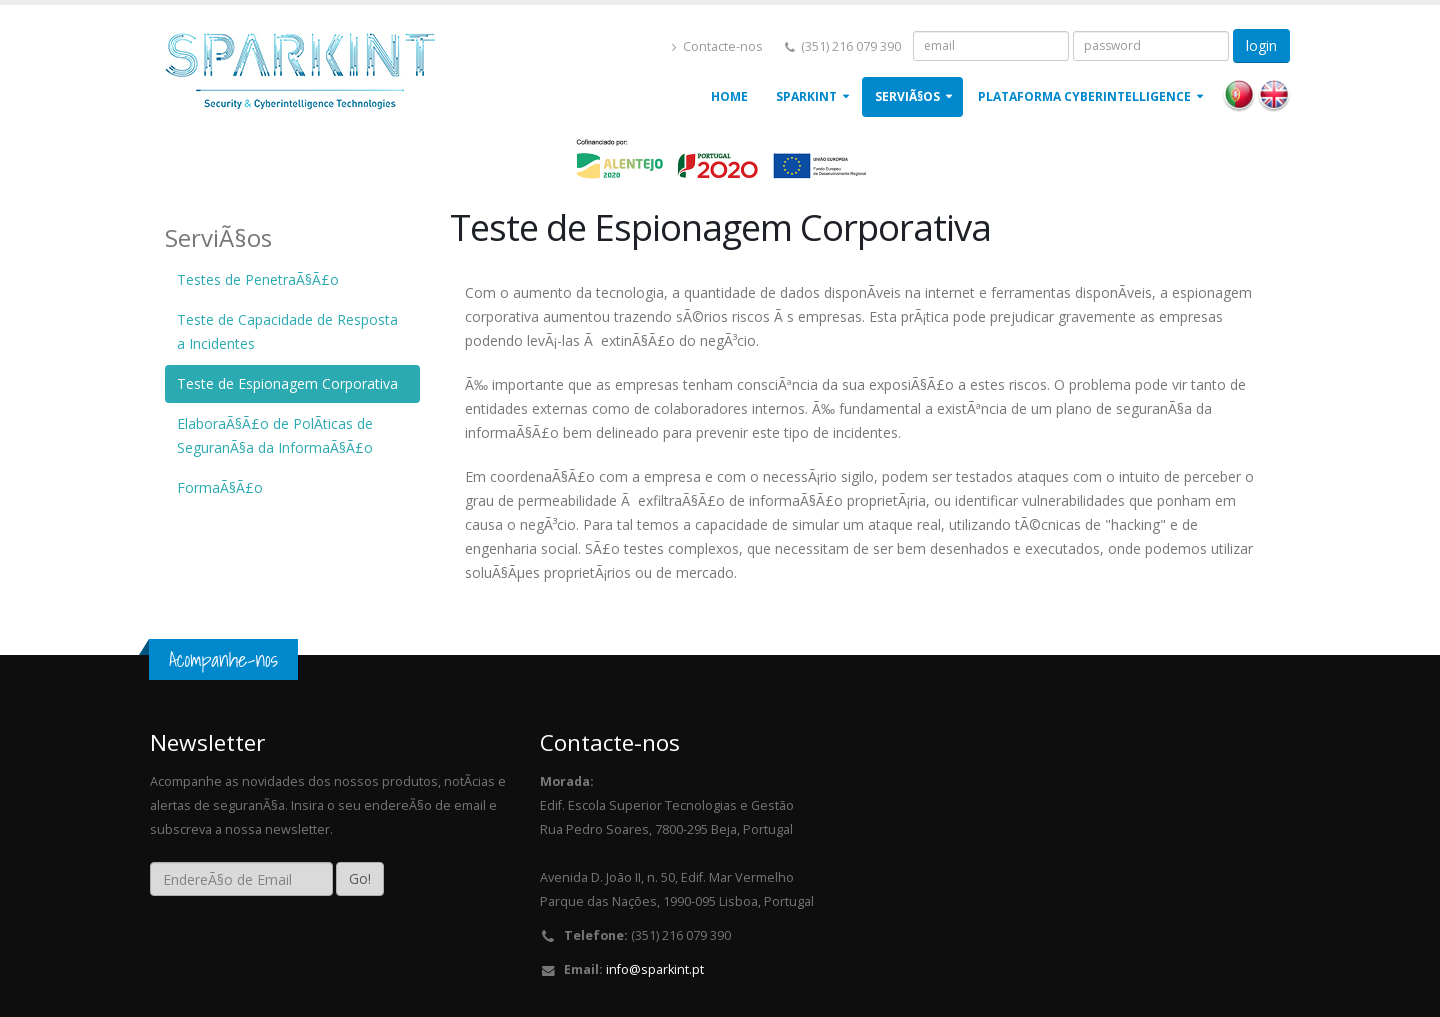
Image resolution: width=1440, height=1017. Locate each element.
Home (729, 96)
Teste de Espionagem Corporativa (287, 383)
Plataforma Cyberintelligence (1084, 96)
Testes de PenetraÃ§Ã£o (258, 279)
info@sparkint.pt (655, 969)
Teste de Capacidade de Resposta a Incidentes (287, 331)
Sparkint (806, 96)
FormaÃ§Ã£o (220, 487)
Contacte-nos (717, 46)
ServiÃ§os (907, 96)
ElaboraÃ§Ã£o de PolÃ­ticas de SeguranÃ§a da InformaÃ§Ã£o (275, 435)
